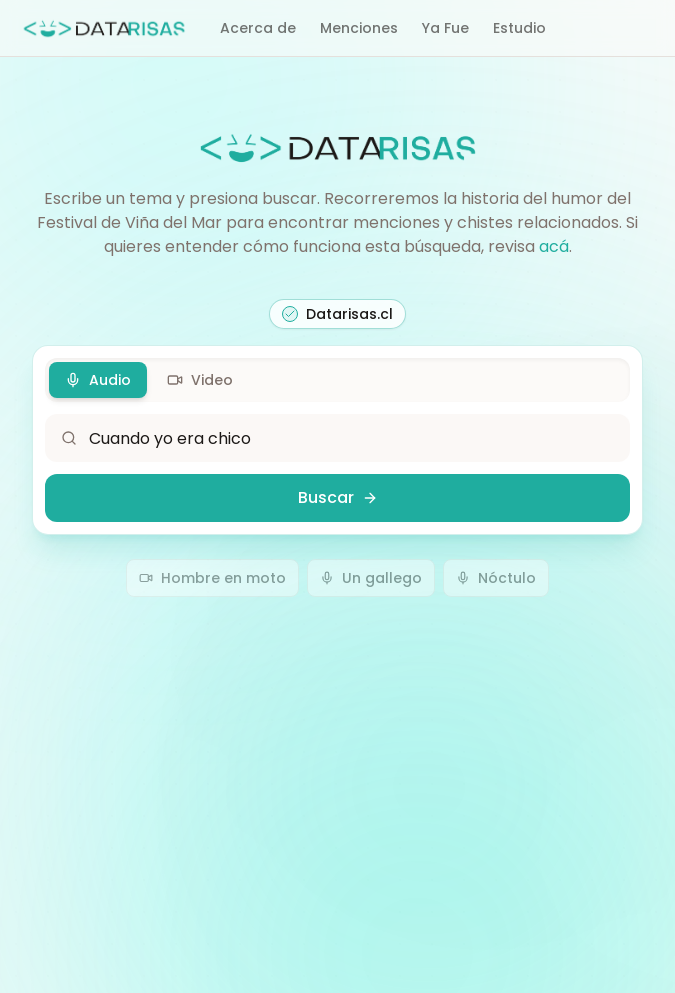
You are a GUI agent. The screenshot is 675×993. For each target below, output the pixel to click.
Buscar (338, 497)
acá (554, 246)
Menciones (359, 28)
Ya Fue (445, 28)
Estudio (519, 28)
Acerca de (258, 28)
